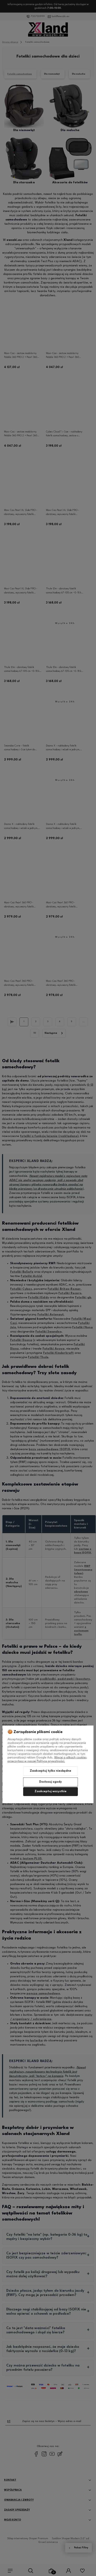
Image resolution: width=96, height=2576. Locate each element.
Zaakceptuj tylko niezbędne (50, 1770)
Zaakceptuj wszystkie (51, 1791)
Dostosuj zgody (50, 1781)
